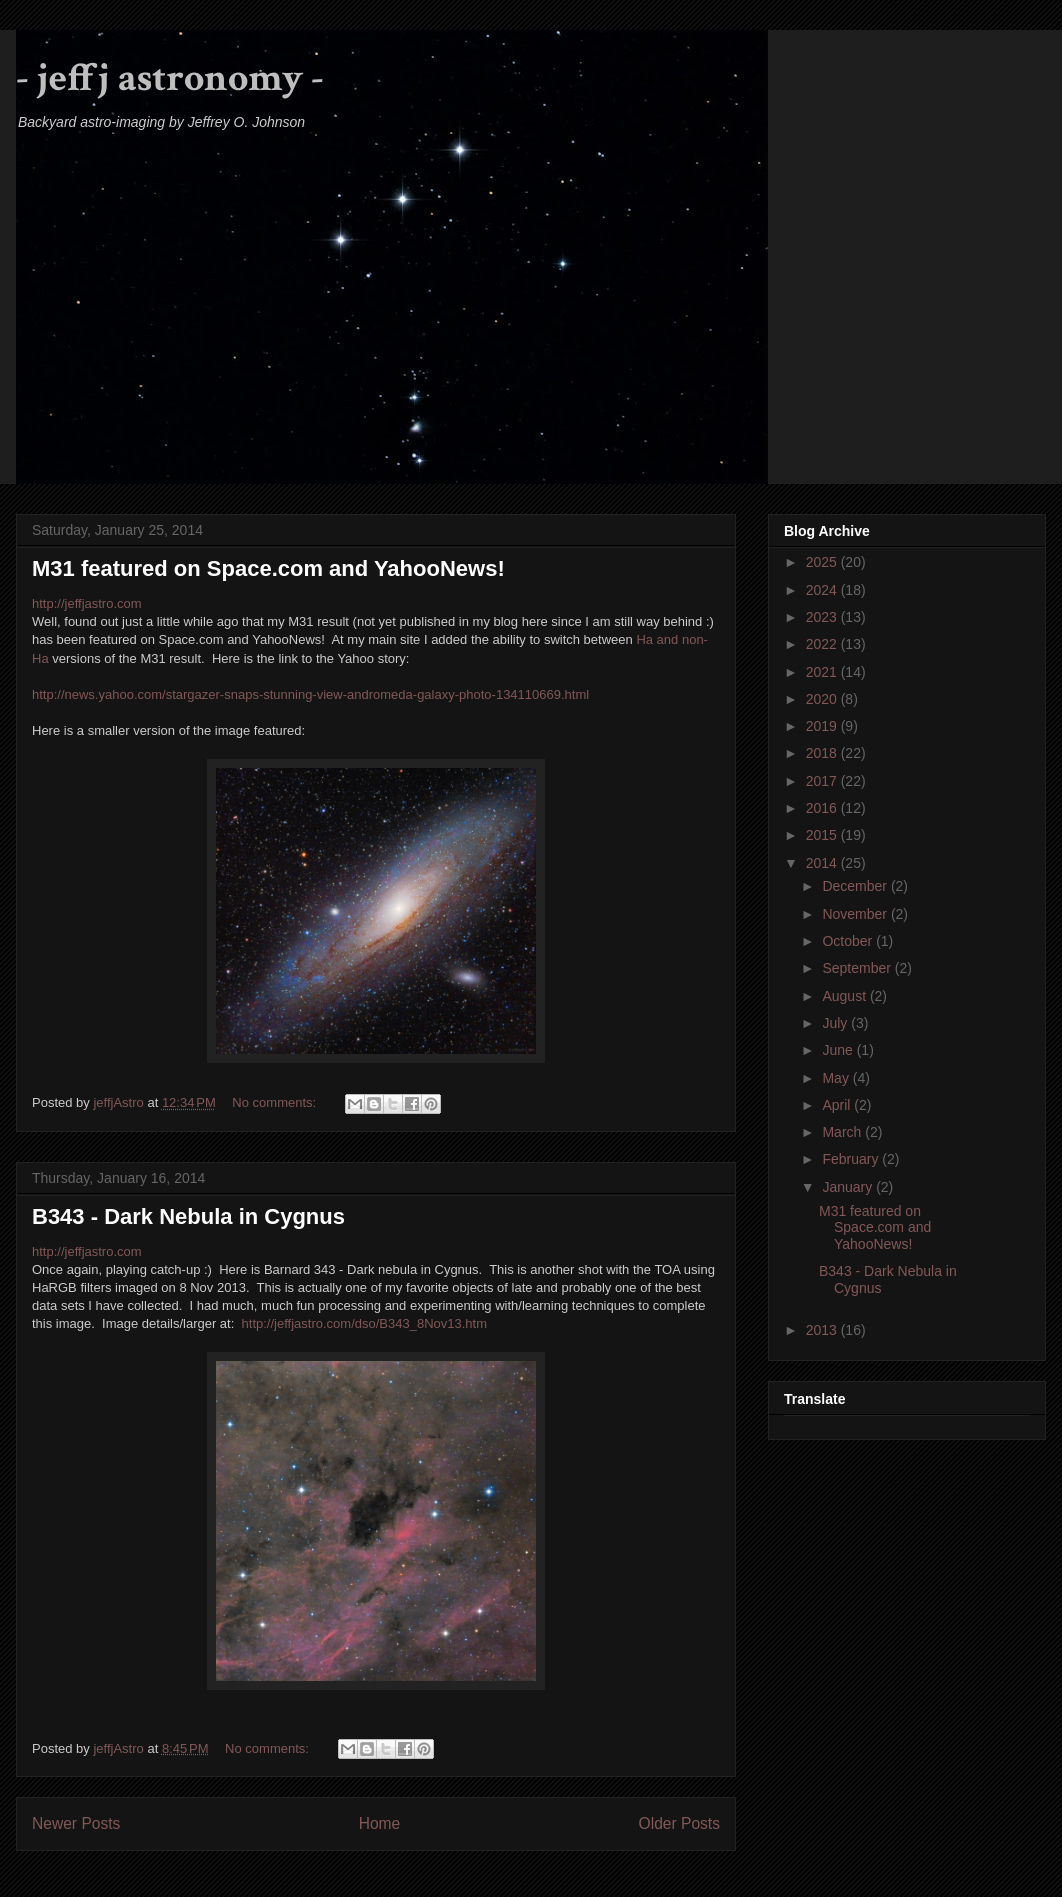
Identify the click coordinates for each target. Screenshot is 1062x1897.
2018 (823, 753)
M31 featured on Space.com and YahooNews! (268, 568)
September (858, 968)
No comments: (275, 1102)
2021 (823, 672)
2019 (823, 726)
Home (380, 1823)
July (836, 1023)
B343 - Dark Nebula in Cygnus (188, 1216)
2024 (823, 590)
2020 (823, 699)
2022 (823, 644)
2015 (823, 835)
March (843, 1132)
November (856, 914)
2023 (823, 617)
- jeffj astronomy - (170, 78)
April (838, 1105)
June (839, 1050)
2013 (823, 1330)
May (837, 1078)
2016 (823, 808)
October (849, 941)
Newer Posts (76, 1823)
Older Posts (679, 1823)
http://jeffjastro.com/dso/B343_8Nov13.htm (364, 1323)
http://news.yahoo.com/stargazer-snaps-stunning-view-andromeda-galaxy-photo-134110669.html (310, 694)
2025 (823, 562)
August (845, 996)
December (856, 886)
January (849, 1187)
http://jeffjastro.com (87, 603)
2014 (823, 863)
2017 (823, 781)
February (852, 1159)
